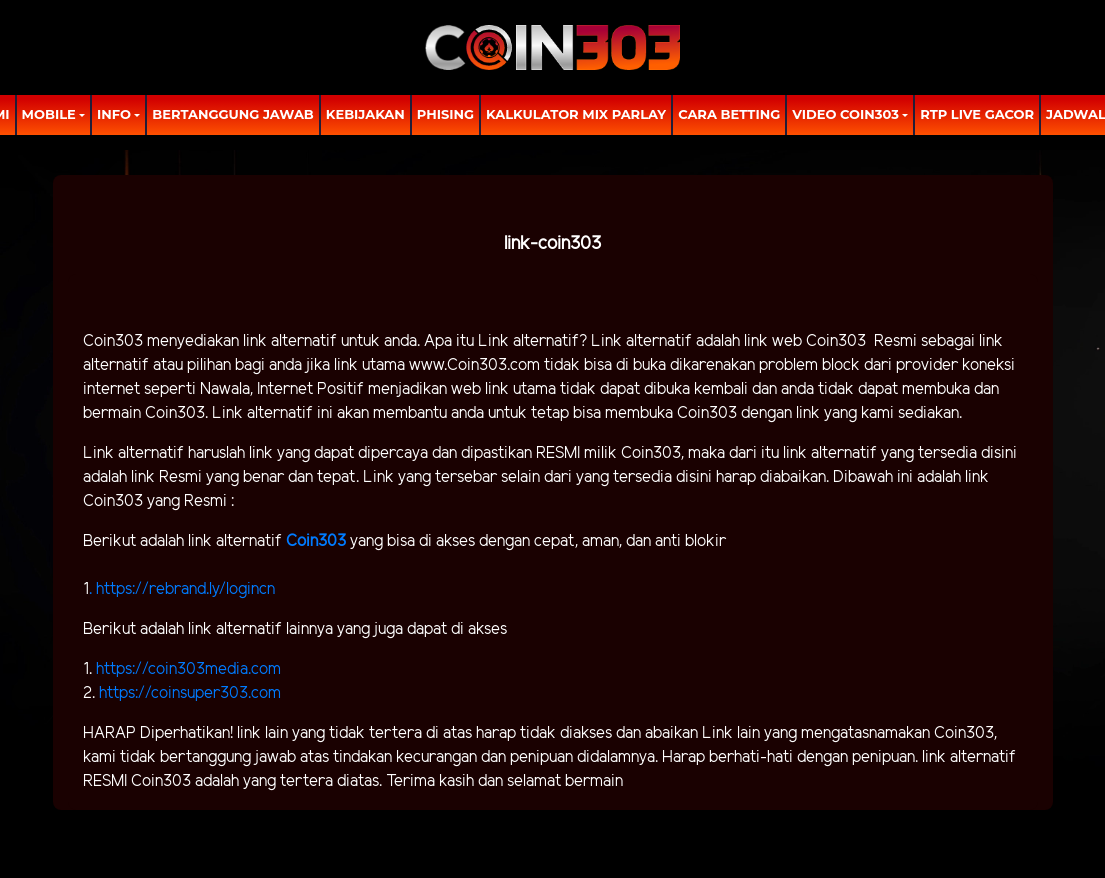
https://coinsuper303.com (190, 693)
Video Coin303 (845, 114)
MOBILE (49, 114)
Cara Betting (729, 114)
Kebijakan (365, 114)
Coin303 (318, 541)
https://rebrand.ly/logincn (185, 589)
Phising (445, 114)
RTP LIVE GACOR (977, 114)
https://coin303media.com (188, 669)
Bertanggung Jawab (232, 114)
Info (114, 114)
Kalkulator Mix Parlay (576, 114)
